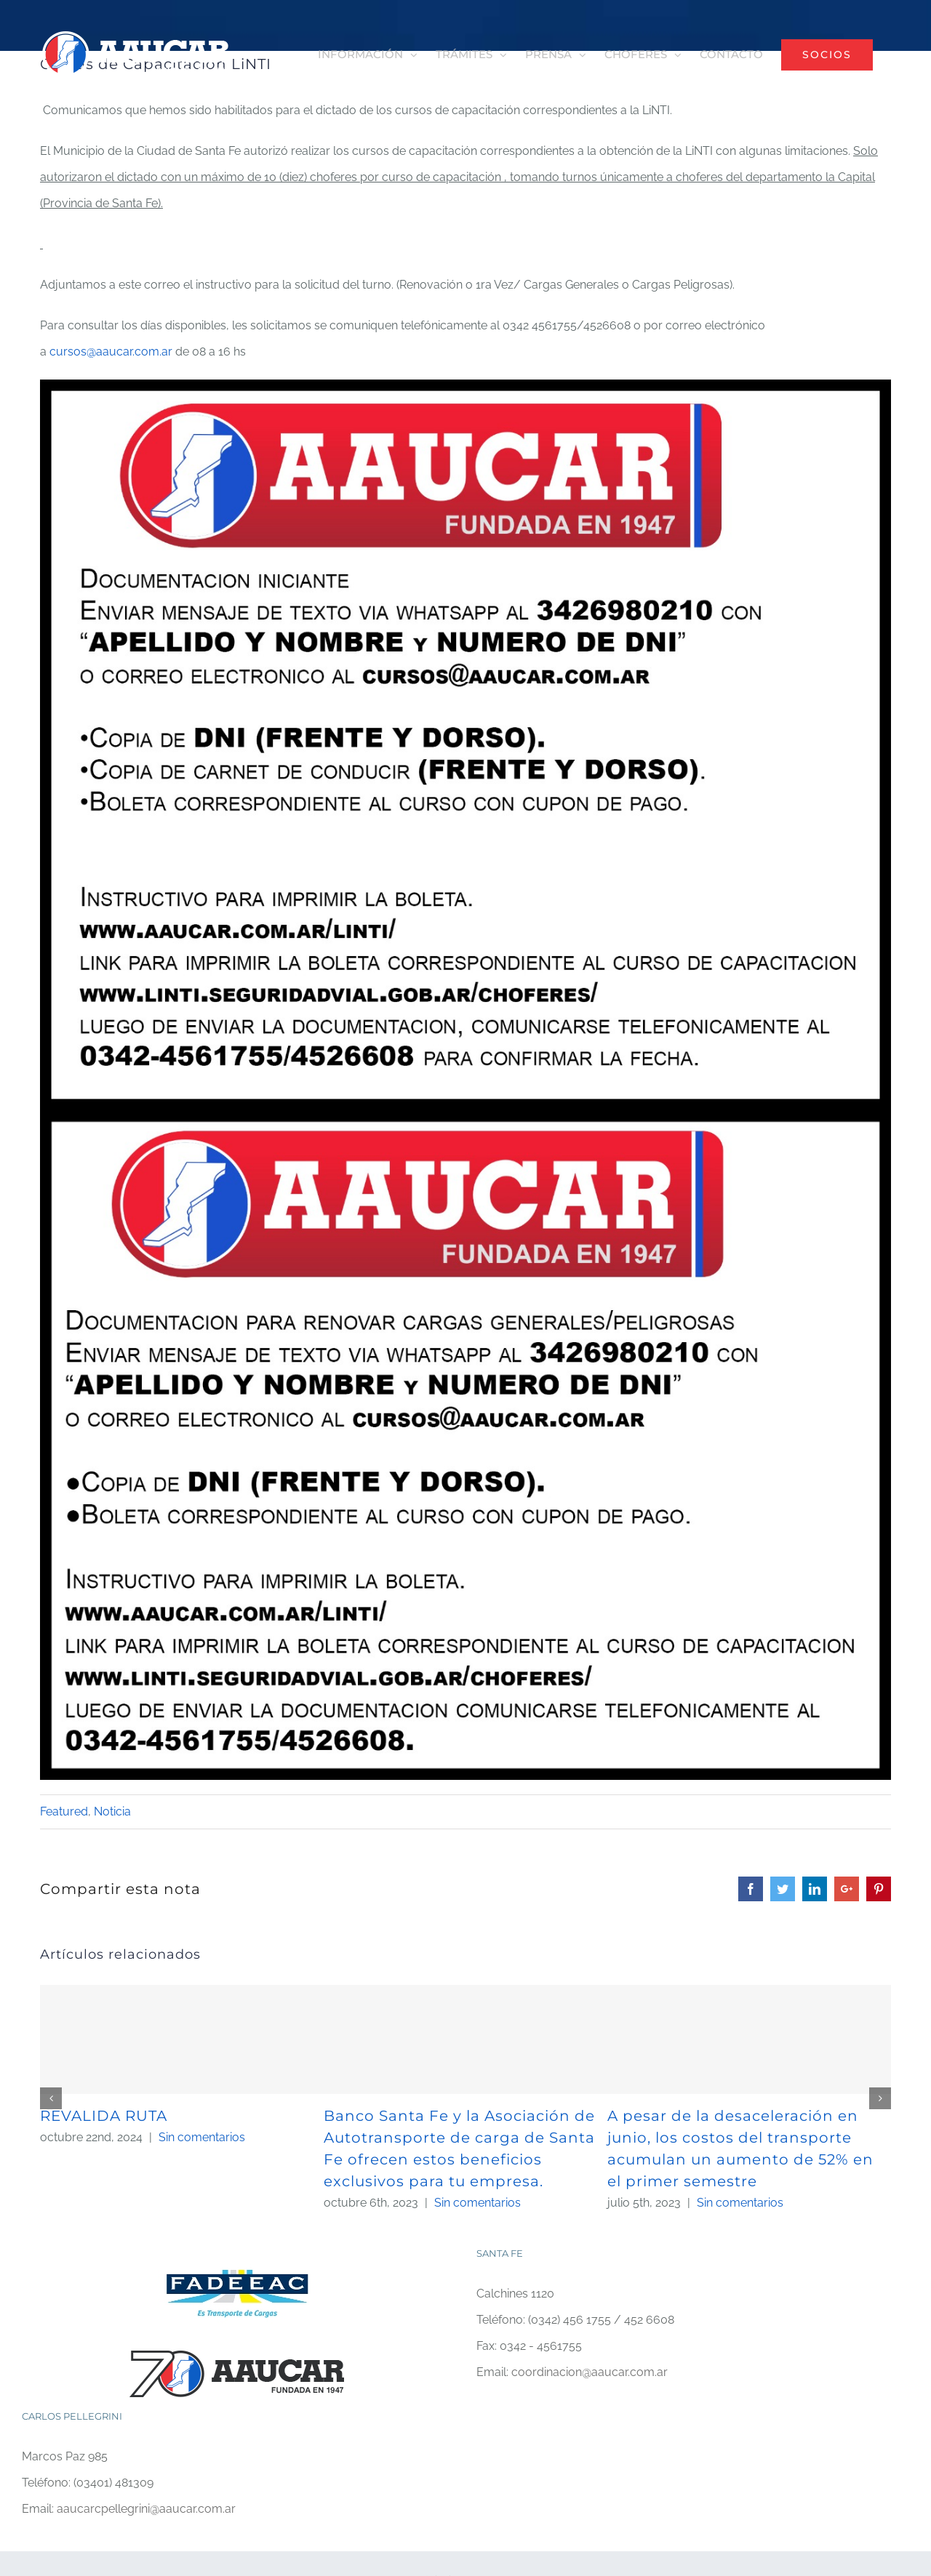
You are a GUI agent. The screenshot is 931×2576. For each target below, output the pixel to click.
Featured (64, 1811)
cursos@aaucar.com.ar (110, 351)
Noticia (112, 1811)
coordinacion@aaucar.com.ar (589, 2372)
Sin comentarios (202, 2137)
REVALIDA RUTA (103, 2115)
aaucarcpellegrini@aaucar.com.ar (146, 2509)
